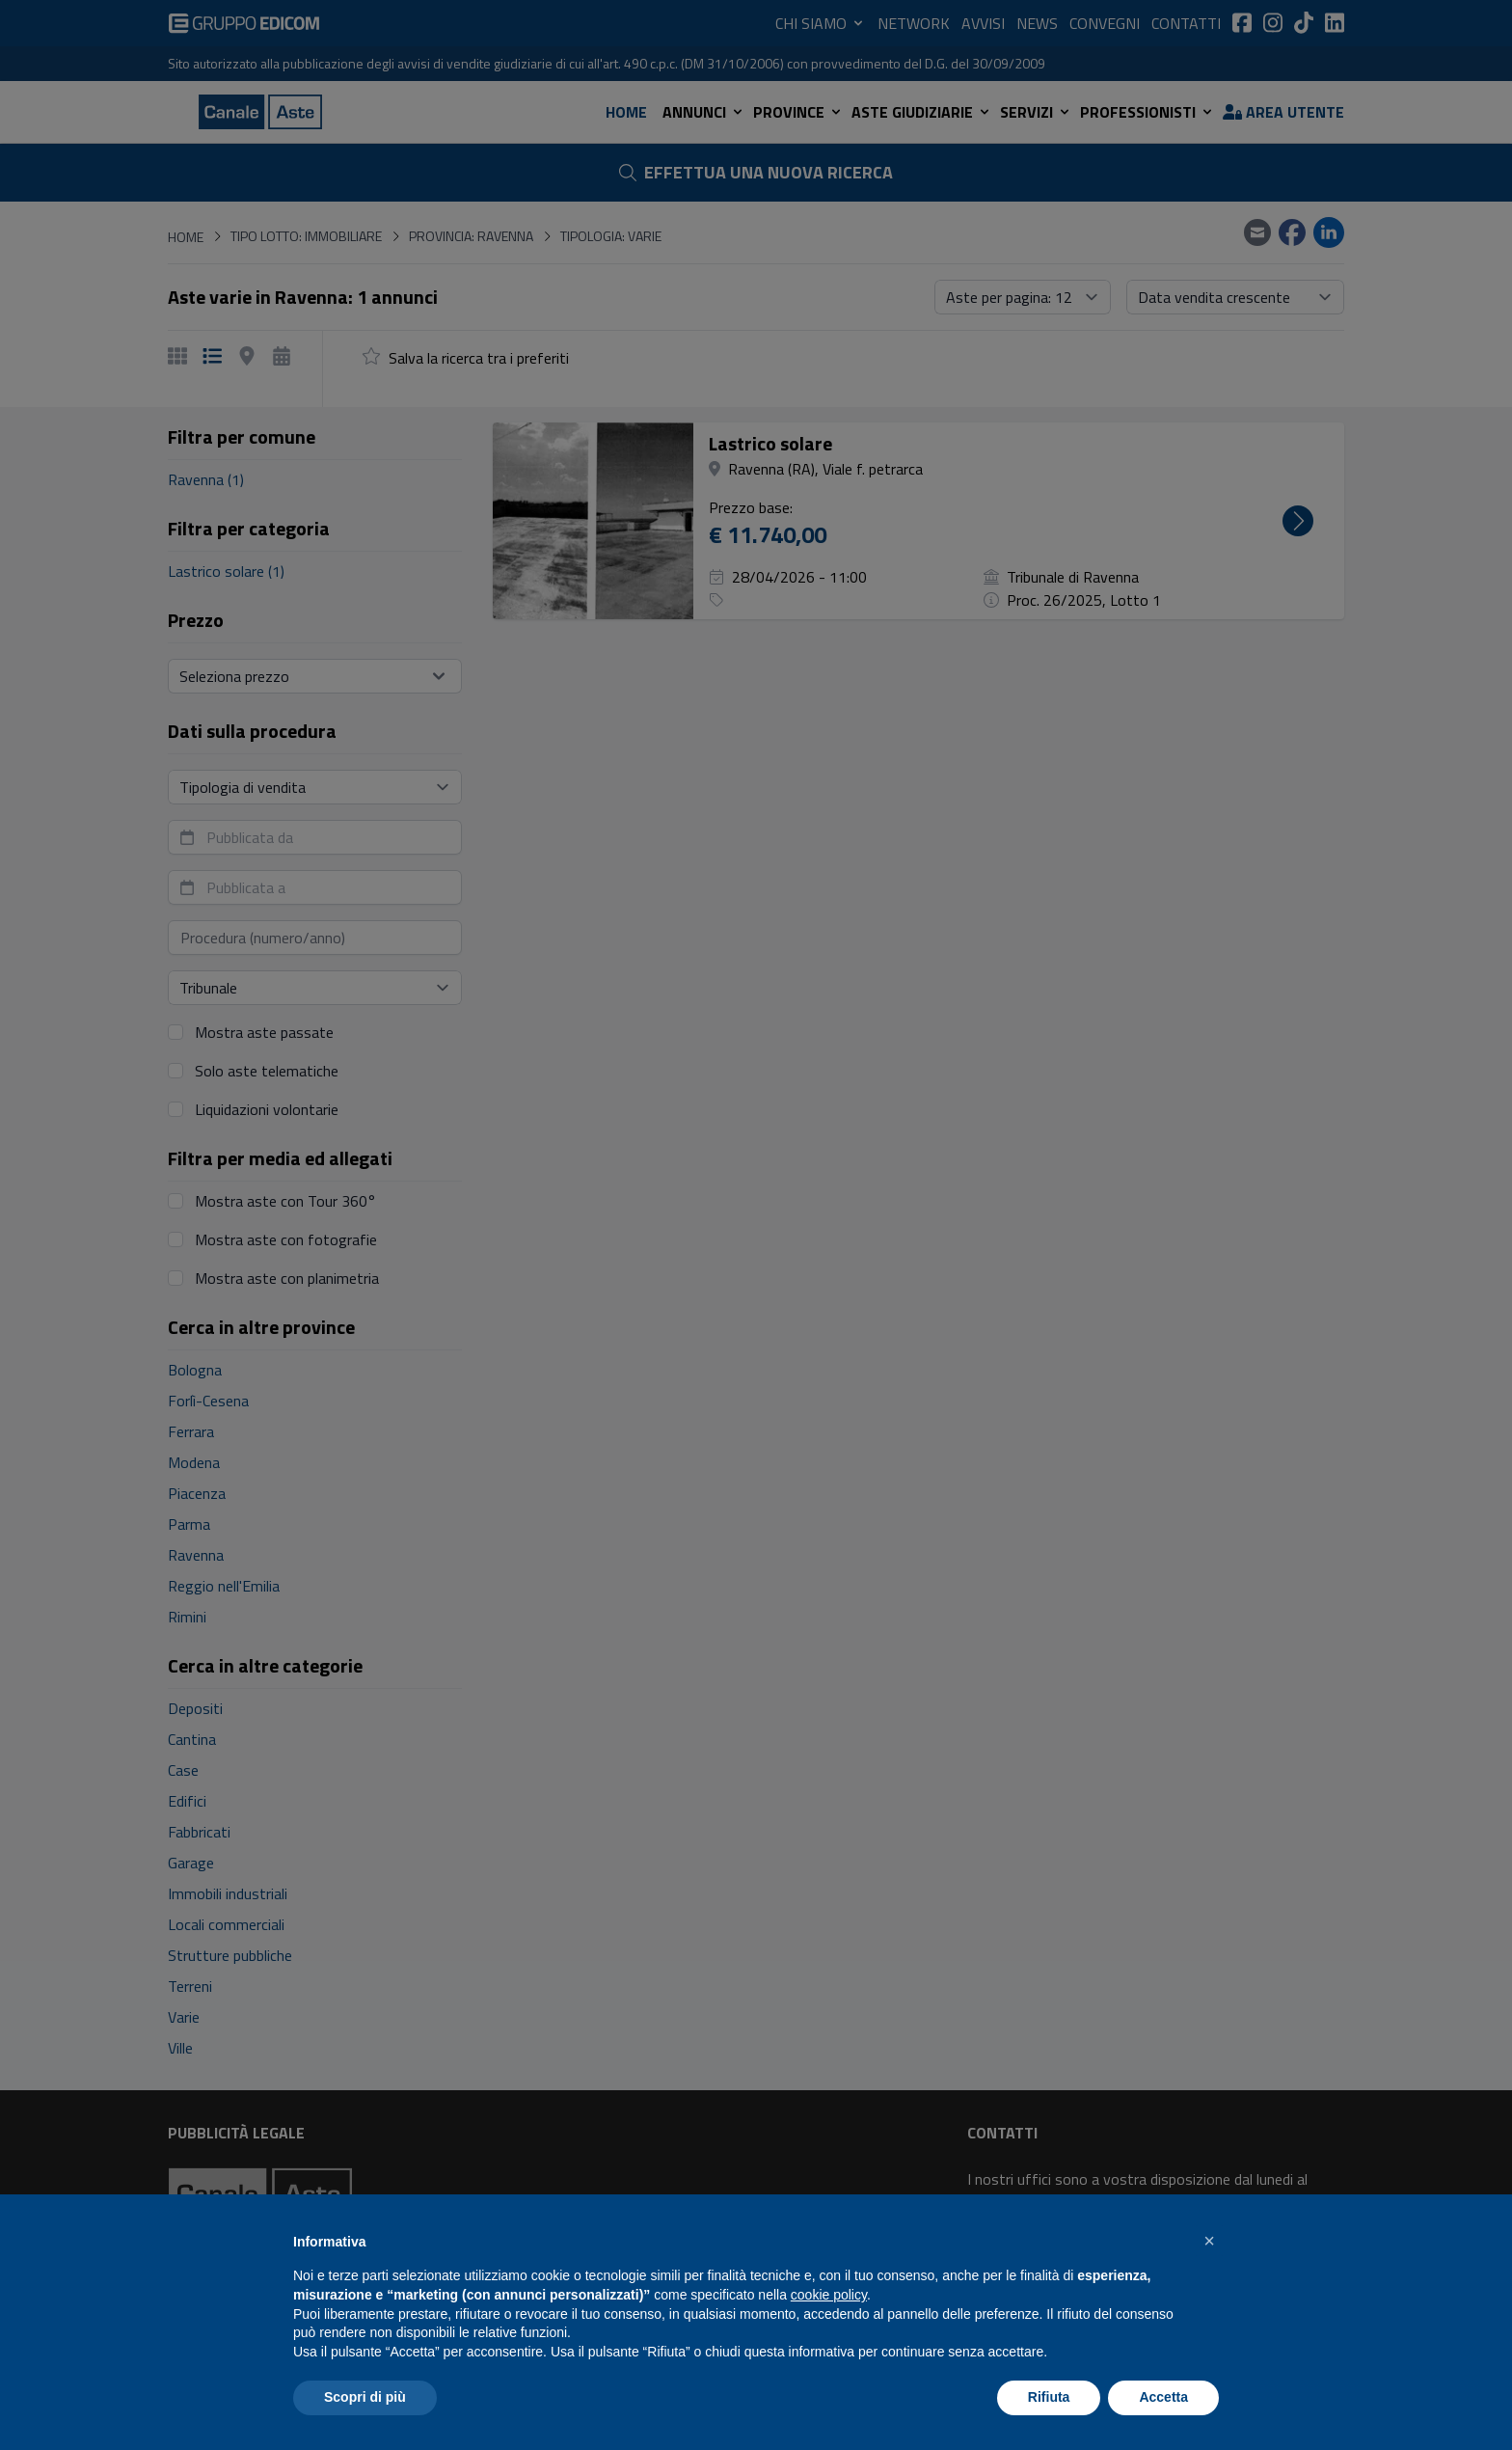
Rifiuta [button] (1049, 2397)
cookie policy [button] (829, 2294)
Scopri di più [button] (365, 2397)
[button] (1209, 2240)
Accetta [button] (1163, 2397)
